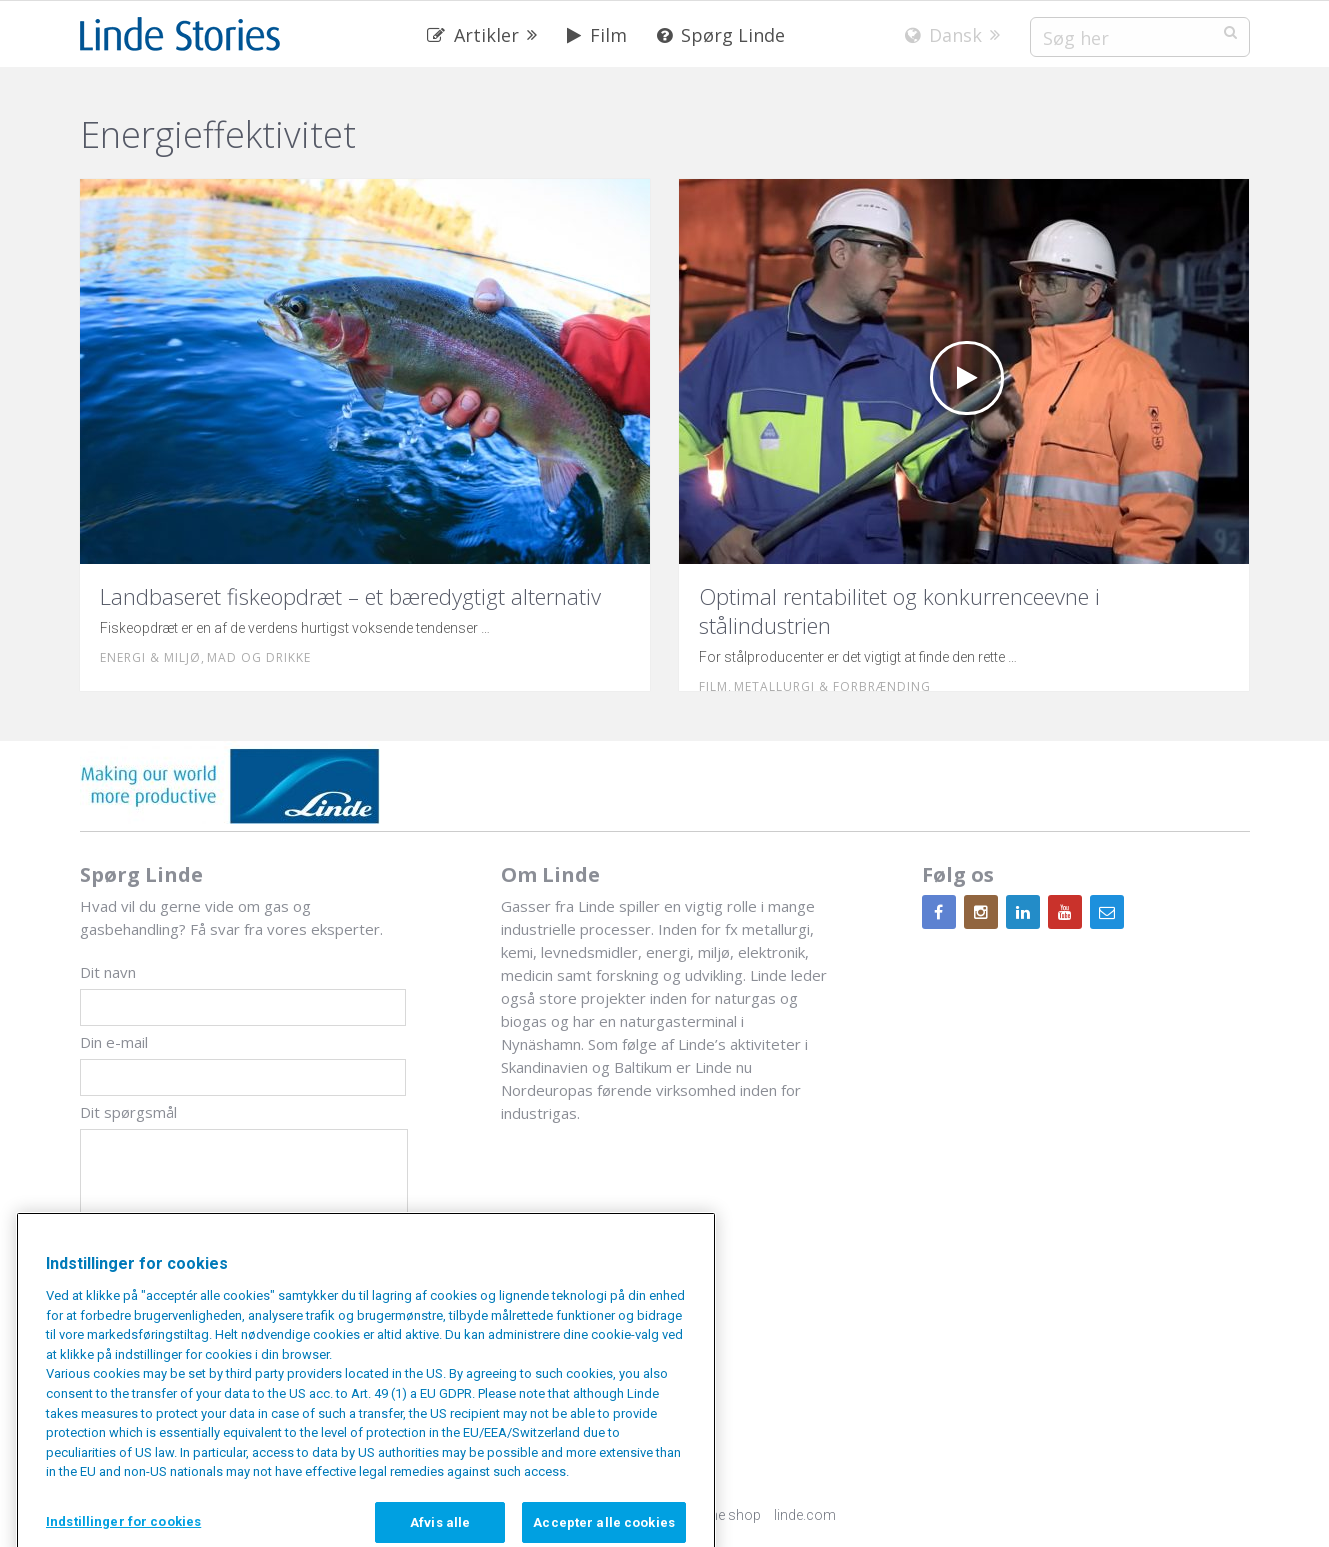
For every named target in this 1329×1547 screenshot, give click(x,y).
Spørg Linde (721, 35)
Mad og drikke (259, 657)
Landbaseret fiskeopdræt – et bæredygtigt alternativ (350, 596)
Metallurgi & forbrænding (832, 686)
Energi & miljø (150, 657)
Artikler (473, 35)
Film (597, 35)
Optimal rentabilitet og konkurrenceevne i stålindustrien (899, 610)
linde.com (805, 1515)
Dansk (943, 35)
